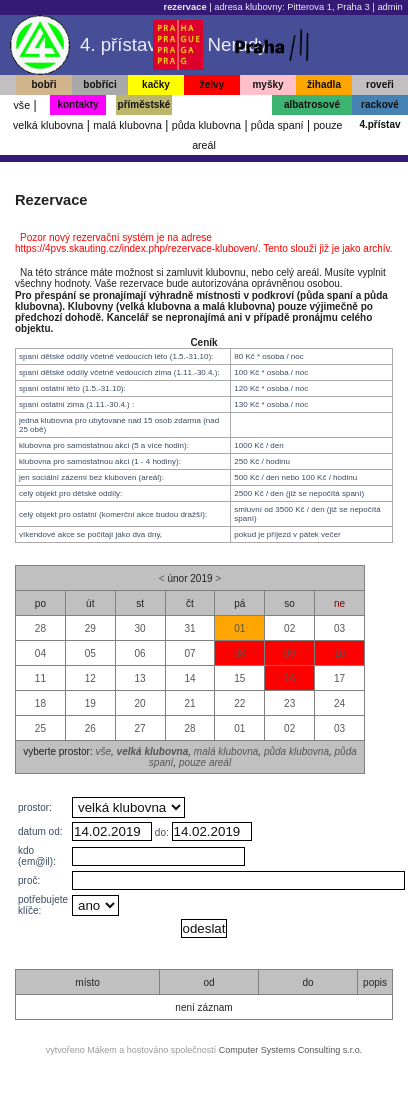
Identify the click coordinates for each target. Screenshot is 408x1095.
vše (21, 105)
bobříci (99, 84)
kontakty (77, 104)
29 (90, 628)
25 (40, 728)
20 (140, 703)
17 (339, 678)
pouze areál (205, 762)
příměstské (144, 104)
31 (189, 628)
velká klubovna (48, 125)
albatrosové (312, 104)
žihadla (324, 84)
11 (40, 678)
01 (239, 628)
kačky (156, 84)
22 (239, 703)
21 (189, 703)
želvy (212, 84)
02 (289, 628)
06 (140, 653)
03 (339, 628)
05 (90, 653)
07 (189, 653)
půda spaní (277, 125)
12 (90, 678)
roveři (380, 84)
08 (239, 653)
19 (90, 703)
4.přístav (379, 124)
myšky (267, 84)
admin (389, 7)
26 (90, 728)
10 (339, 653)
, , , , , (128, 807)
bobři (44, 84)
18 (40, 703)
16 (289, 678)
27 (140, 728)
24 (339, 703)
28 (40, 628)
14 (189, 678)
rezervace (185, 7)
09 (289, 653)
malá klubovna (127, 125)
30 (140, 628)
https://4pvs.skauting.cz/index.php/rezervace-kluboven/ (136, 248)
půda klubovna (206, 125)
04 (40, 653)
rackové (380, 104)
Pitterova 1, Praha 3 (328, 7)
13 (140, 678)
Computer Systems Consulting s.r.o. (291, 1050)
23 (289, 703)
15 (239, 678)
